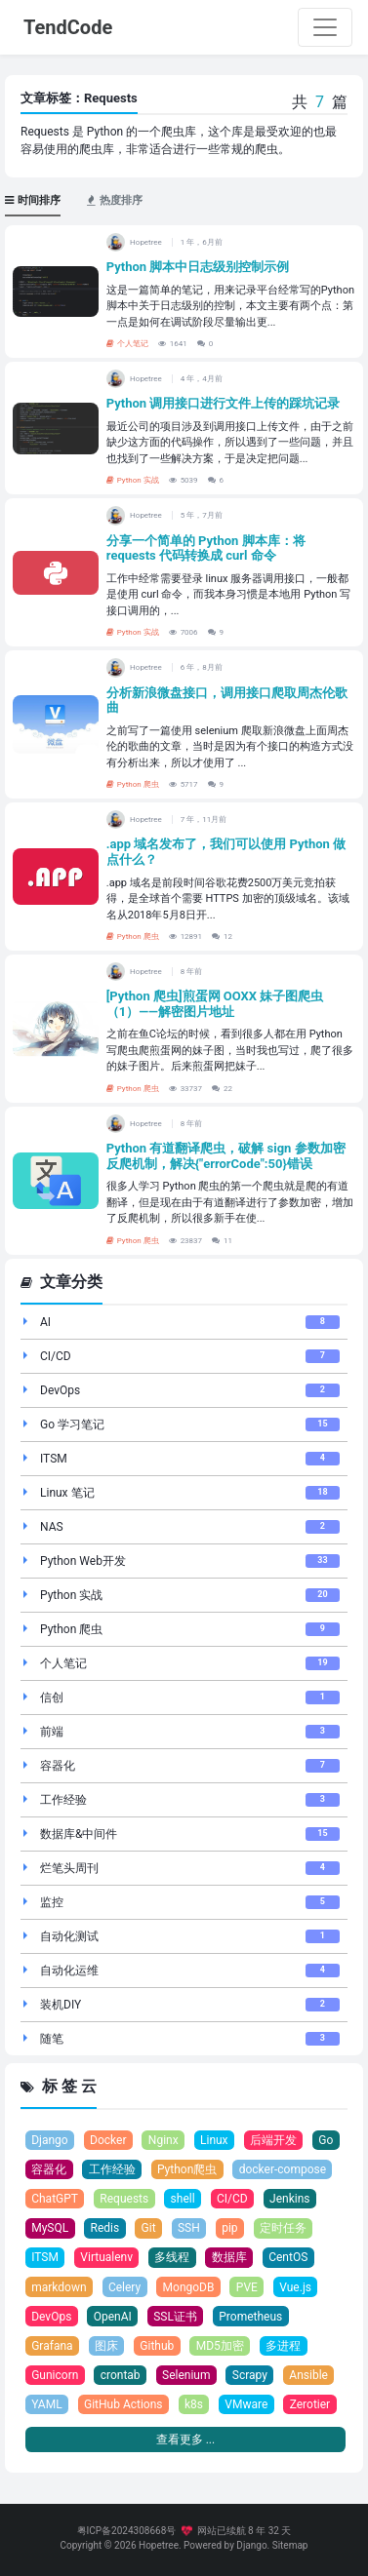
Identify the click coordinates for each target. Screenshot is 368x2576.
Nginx (163, 2140)
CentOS (287, 2257)
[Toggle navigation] (325, 27)
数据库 (229, 2257)
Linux (214, 2140)
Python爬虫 (187, 2169)
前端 (51, 1731)
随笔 (51, 2039)
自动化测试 (69, 1936)
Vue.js (295, 2287)
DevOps (60, 1390)
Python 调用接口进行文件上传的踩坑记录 (223, 403)
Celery (124, 2287)
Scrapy (249, 2375)
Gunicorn (54, 2375)
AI (45, 1322)
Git (149, 2228)
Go (325, 2140)
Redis (105, 2228)
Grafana (51, 2346)
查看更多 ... (185, 2439)
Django (49, 2140)
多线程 (171, 2257)
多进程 (283, 2346)
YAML (46, 2404)
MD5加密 (220, 2346)
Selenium (186, 2375)
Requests (124, 2198)
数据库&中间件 (78, 1834)
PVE (247, 2287)
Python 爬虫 (132, 784)
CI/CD (55, 1356)
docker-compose (282, 2169)
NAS (51, 1527)
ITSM (53, 1458)
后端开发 (273, 2140)
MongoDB (189, 2287)
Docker (108, 2140)
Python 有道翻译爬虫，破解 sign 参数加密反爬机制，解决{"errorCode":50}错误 (226, 1156)
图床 (106, 2346)
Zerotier (310, 2404)
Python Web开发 (83, 1561)
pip (229, 2228)
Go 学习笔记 (72, 1424)
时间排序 (33, 200)
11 (222, 1240)
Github (157, 2346)
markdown (58, 2287)
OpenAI (113, 2316)
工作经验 (63, 1800)
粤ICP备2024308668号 (127, 2530)
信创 (51, 1697)
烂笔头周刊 (69, 1868)
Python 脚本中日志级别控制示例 (198, 266)
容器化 (57, 1766)
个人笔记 (127, 343)
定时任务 (283, 2228)
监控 (51, 1902)
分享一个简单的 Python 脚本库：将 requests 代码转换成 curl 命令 (206, 548)
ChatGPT (54, 2198)
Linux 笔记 (67, 1493)
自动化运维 (69, 1970)
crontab (121, 2375)
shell (183, 2198)
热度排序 (115, 200)
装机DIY (60, 2004)
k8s (193, 2404)
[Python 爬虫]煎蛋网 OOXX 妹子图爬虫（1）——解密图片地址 (215, 1004)
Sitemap (290, 2545)
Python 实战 (132, 480)
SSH (189, 2228)
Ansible (308, 2375)
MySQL (49, 2228)
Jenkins (289, 2198)
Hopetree (159, 2545)
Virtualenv (106, 2257)
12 (222, 936)
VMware (246, 2404)
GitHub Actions (123, 2404)
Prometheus (250, 2316)
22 (222, 1088)
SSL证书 (175, 2316)
